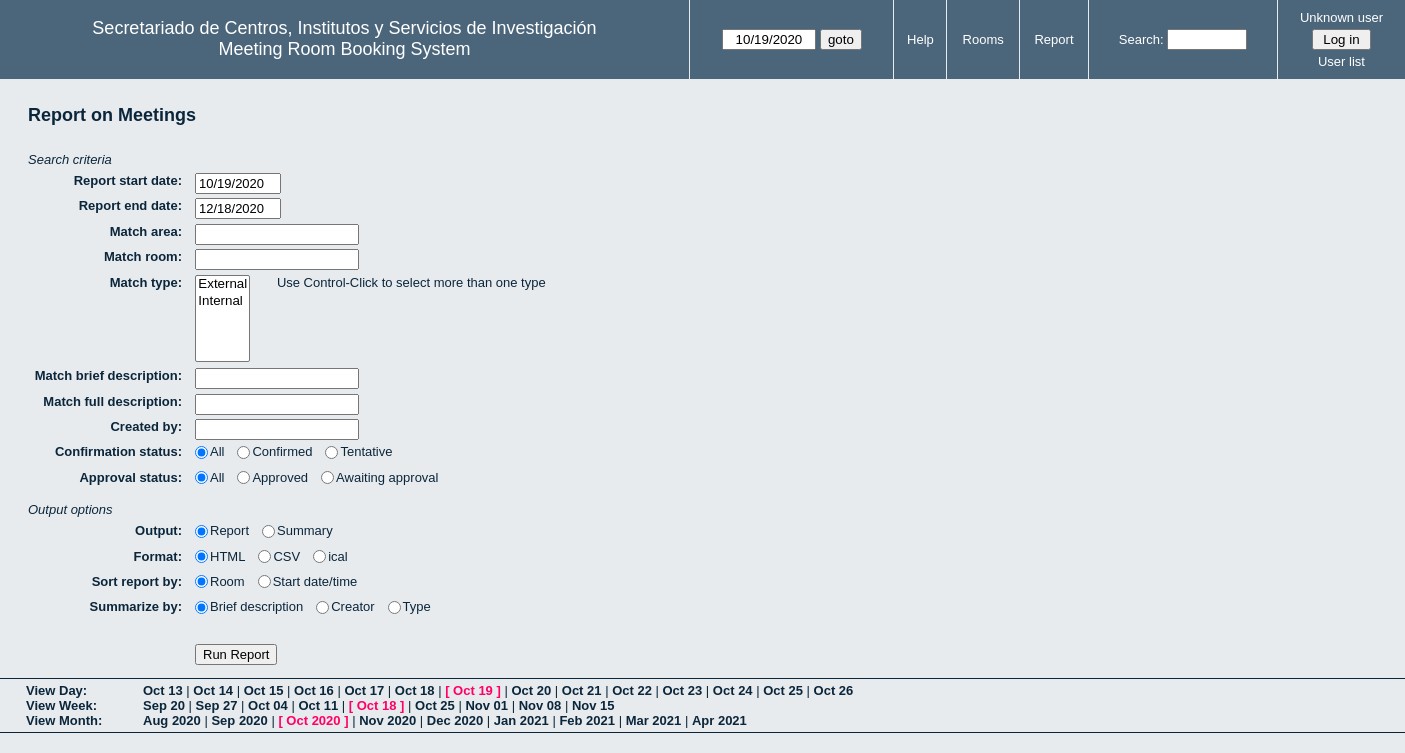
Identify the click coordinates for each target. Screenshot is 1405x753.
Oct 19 (473, 690)
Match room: (143, 256)
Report (1053, 39)
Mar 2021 (654, 720)
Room (220, 581)
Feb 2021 (587, 720)
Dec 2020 (455, 720)
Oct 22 (632, 690)
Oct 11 (318, 705)
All (209, 451)
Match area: (146, 231)
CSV (279, 556)
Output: (158, 530)
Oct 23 (683, 690)
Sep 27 (217, 705)
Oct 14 (213, 690)
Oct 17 (364, 690)
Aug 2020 (172, 720)
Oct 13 (163, 690)
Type (409, 606)
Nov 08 (540, 705)
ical (330, 556)
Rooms (983, 39)
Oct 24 (733, 690)
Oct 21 (582, 690)
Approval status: (130, 477)
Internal (222, 301)
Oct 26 (834, 690)
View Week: (61, 705)
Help (920, 39)
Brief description (249, 606)
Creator (345, 606)
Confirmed (274, 451)
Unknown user (1341, 17)
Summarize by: (136, 606)
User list (1341, 61)
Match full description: (112, 401)
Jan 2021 (521, 720)
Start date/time (308, 581)
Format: (158, 556)
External (222, 284)
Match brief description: (108, 375)
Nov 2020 (387, 720)
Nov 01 (486, 705)
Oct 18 (415, 690)
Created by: (146, 426)
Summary (297, 530)
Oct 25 (783, 690)
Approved (272, 477)
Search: (1141, 39)
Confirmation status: (118, 451)
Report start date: (128, 180)
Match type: (146, 282)
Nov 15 (593, 705)
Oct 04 (268, 705)
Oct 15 (264, 690)
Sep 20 (164, 705)
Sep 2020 (239, 720)
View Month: (64, 720)
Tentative (358, 451)
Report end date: (130, 205)
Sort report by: (137, 581)
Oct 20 (531, 690)
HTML (220, 556)
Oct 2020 (313, 720)
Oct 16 (314, 690)
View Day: (56, 690)
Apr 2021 (719, 720)
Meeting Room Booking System (344, 49)
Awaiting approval (379, 477)
